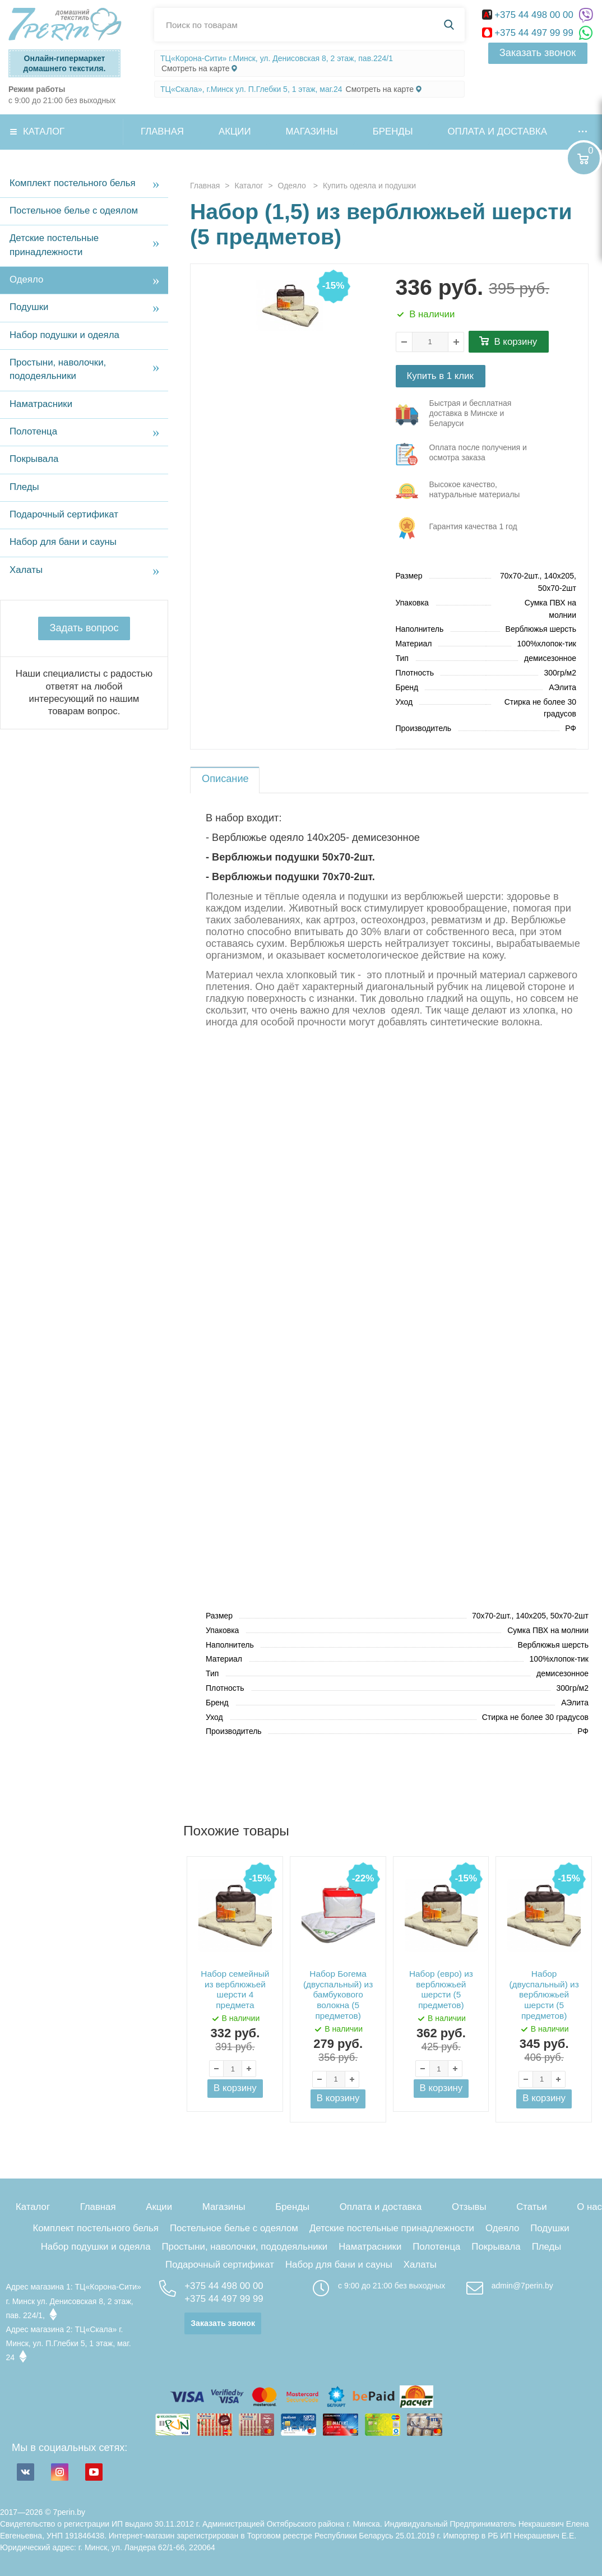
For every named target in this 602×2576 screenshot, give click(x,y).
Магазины (312, 131)
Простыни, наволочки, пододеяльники (58, 369)
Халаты (26, 570)
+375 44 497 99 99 (529, 32)
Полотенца (33, 431)
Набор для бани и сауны (63, 542)
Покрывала (34, 459)
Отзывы (469, 2207)
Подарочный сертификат (64, 514)
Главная (162, 131)
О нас (589, 2207)
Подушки (29, 307)
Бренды (393, 131)
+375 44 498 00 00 (529, 15)
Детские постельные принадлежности (54, 245)
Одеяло (26, 279)
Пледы (24, 487)
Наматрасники (41, 404)
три (467, 414)
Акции (235, 131)
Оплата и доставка (497, 131)
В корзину (516, 341)
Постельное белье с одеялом (74, 210)
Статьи (531, 2207)
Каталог (43, 131)
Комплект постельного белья (73, 183)
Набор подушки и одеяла (64, 335)
